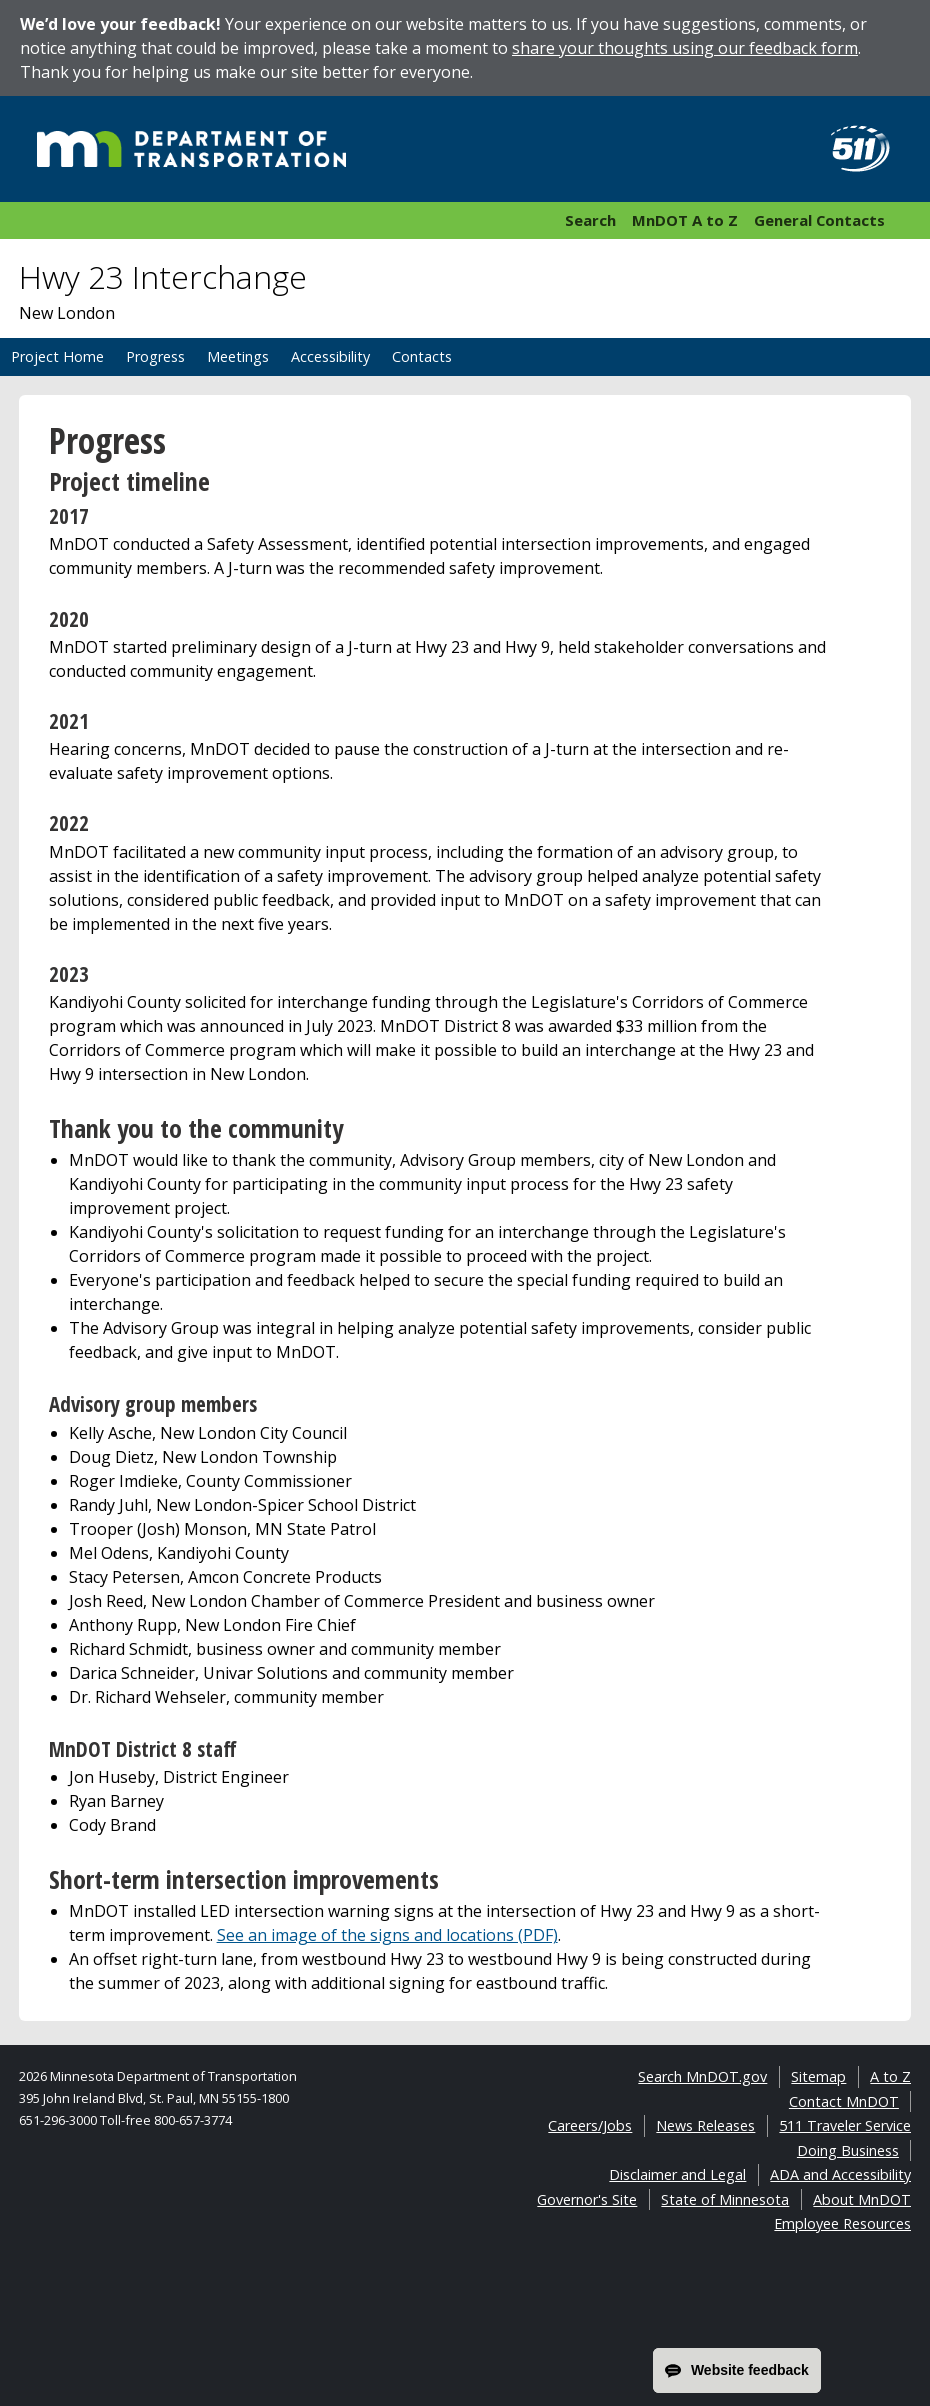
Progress (155, 356)
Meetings (238, 356)
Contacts (422, 356)
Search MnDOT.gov (702, 2076)
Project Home (57, 356)
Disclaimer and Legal (677, 2174)
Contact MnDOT (844, 2101)
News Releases (705, 2125)
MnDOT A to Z (685, 220)
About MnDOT (862, 2199)
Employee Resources (842, 2223)
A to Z (890, 2076)
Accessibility (330, 356)
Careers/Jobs (590, 2125)
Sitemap (818, 2076)
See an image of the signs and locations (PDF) (387, 1935)
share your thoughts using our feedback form (685, 48)
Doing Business (848, 2150)
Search (590, 220)
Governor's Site (587, 2199)
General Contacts (819, 220)
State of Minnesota (725, 2199)
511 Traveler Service (845, 2125)
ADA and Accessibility (840, 2174)
